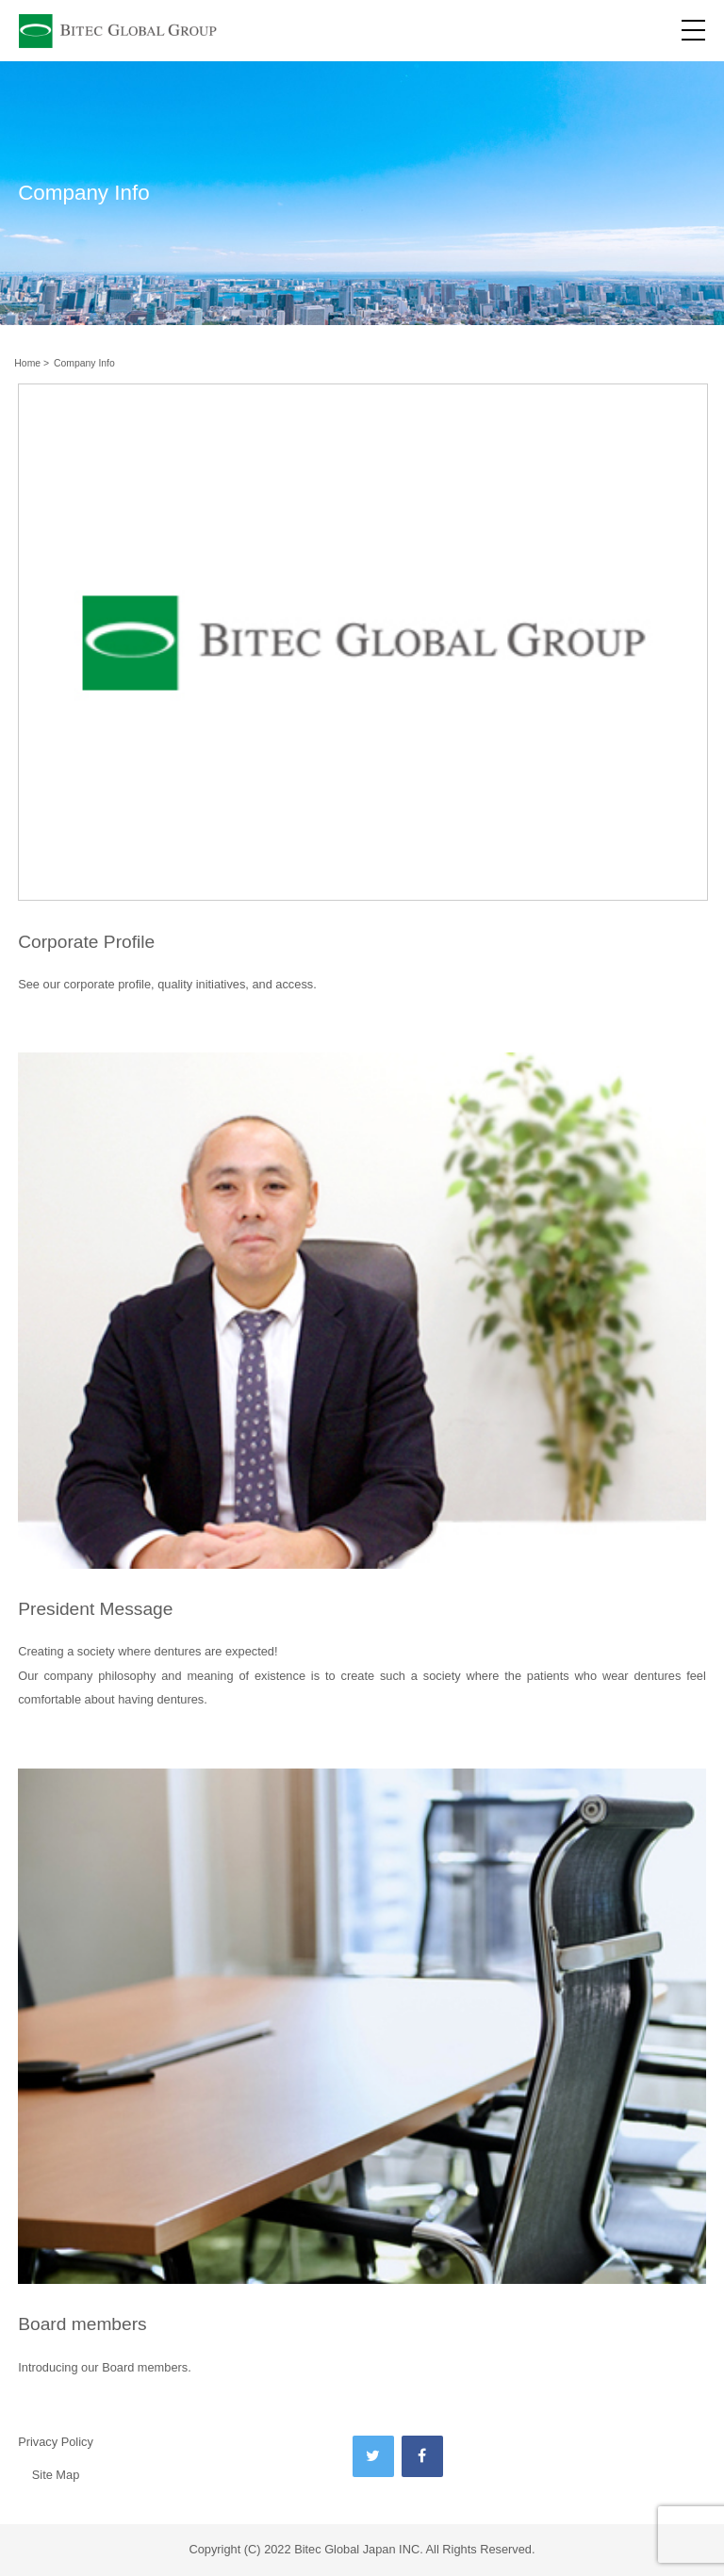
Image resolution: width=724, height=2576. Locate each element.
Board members (82, 2324)
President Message (95, 1609)
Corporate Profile (86, 942)
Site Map (56, 2475)
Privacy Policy (55, 2442)
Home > (31, 363)
